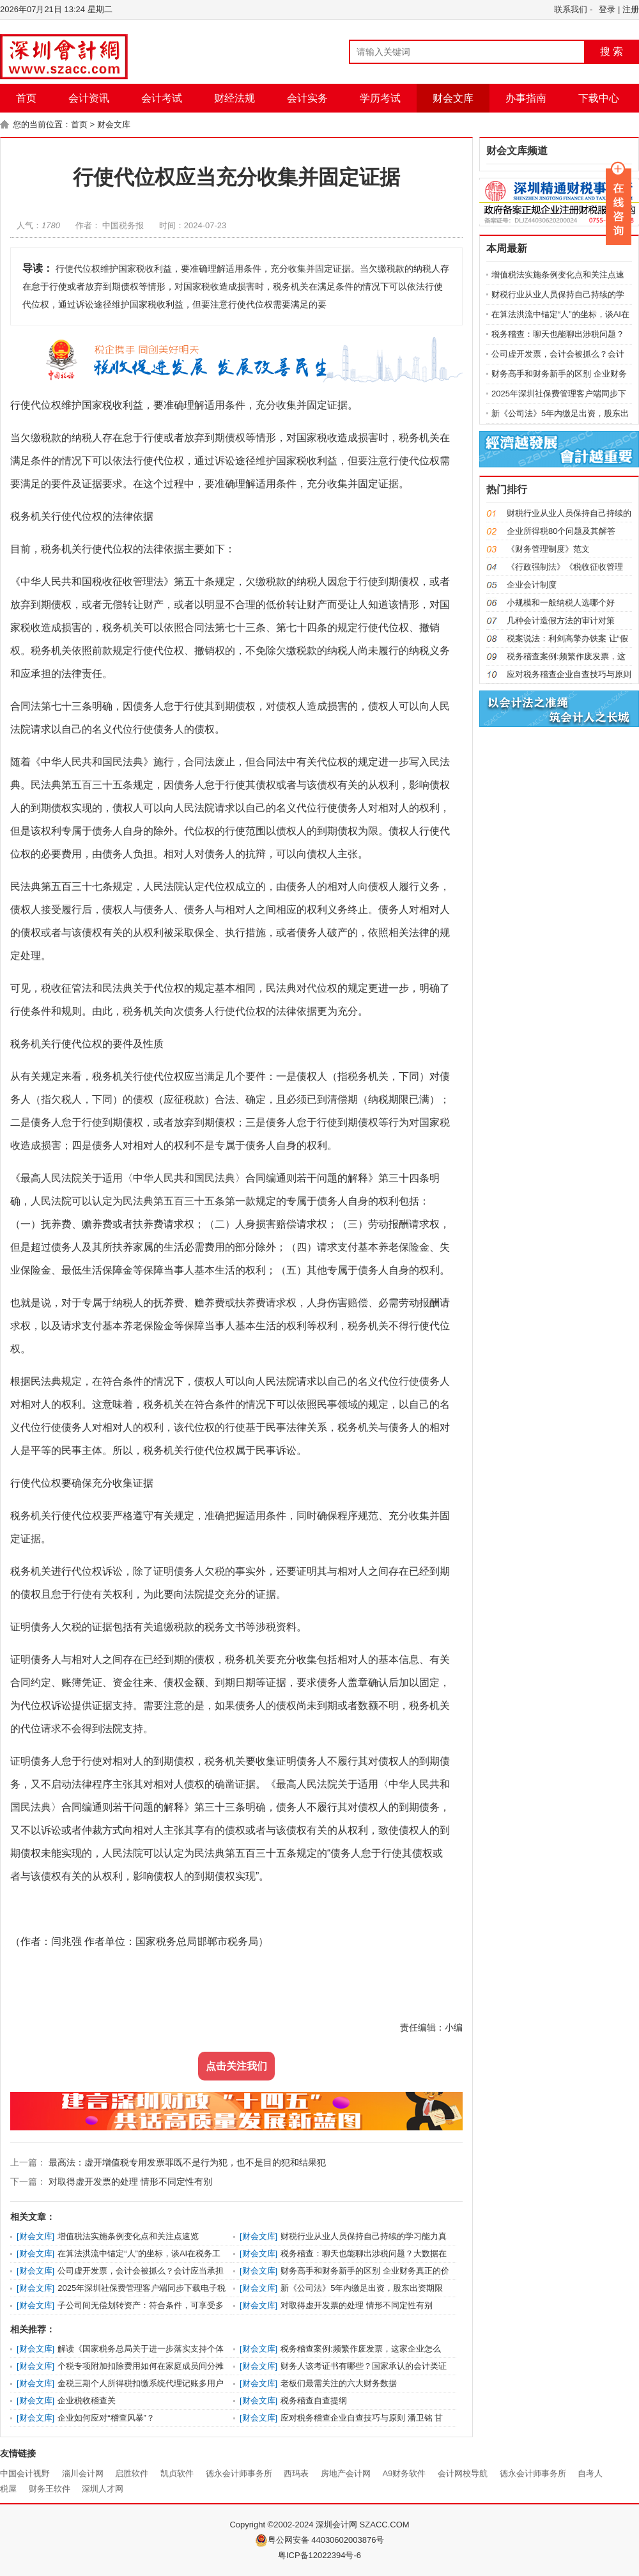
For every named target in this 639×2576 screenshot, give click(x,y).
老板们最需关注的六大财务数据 (339, 2383)
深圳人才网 (102, 2489)
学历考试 (380, 98)
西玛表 (296, 2473)
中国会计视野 (25, 2473)
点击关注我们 (236, 2066)
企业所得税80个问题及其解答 (561, 531)
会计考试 (161, 98)
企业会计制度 (532, 584)
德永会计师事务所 (239, 2473)
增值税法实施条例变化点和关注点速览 (128, 2236)
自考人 (590, 2473)
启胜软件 (131, 2473)
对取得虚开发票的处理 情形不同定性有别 (129, 2181)
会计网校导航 (463, 2473)
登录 (607, 9)
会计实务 (307, 98)
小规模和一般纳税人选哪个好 (561, 602)
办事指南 (525, 98)
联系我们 (570, 9)
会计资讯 (88, 98)
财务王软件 (49, 2489)
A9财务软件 (404, 2473)
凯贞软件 (177, 2473)
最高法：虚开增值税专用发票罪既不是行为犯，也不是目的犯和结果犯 (186, 2162)
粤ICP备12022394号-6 (319, 2555)
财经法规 (234, 98)
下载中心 (598, 98)
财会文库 (453, 98)
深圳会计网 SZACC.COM (363, 2524)
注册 (630, 9)
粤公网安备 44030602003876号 (320, 2540)
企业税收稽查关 (87, 2400)
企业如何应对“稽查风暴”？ (106, 2418)
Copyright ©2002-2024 (272, 2524)
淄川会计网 (83, 2473)
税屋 (8, 2489)
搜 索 (611, 51)
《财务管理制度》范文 (548, 549)
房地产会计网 (346, 2473)
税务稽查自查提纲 (314, 2400)
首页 (26, 98)
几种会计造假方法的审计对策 (561, 620)
